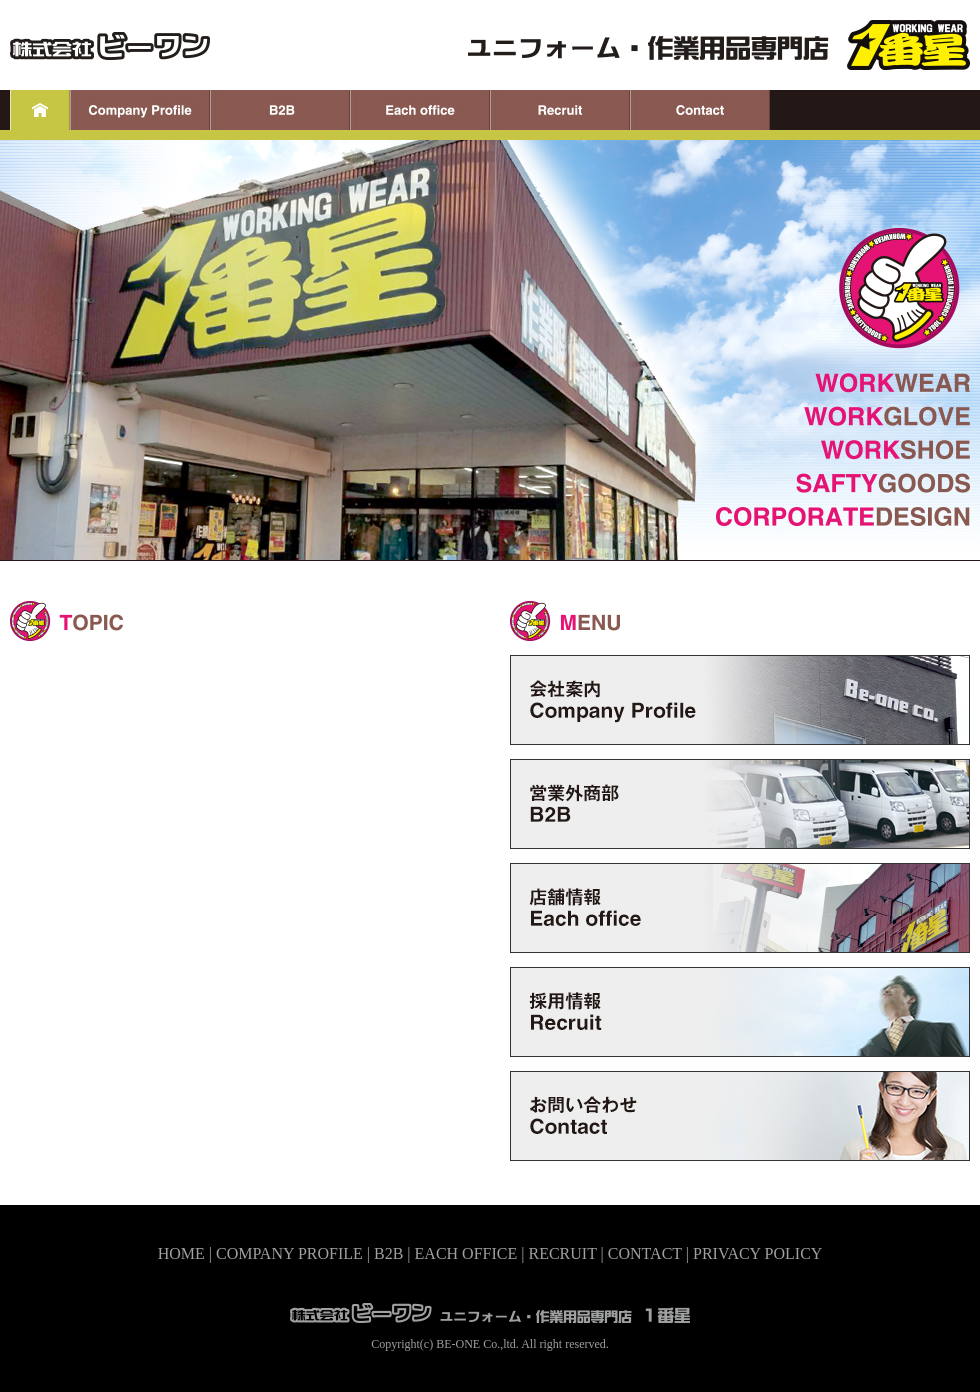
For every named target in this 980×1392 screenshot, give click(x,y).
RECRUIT (562, 1253)
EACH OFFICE (466, 1253)
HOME (181, 1253)
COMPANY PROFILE (289, 1253)
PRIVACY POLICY (757, 1253)
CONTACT (645, 1253)
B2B (388, 1253)
